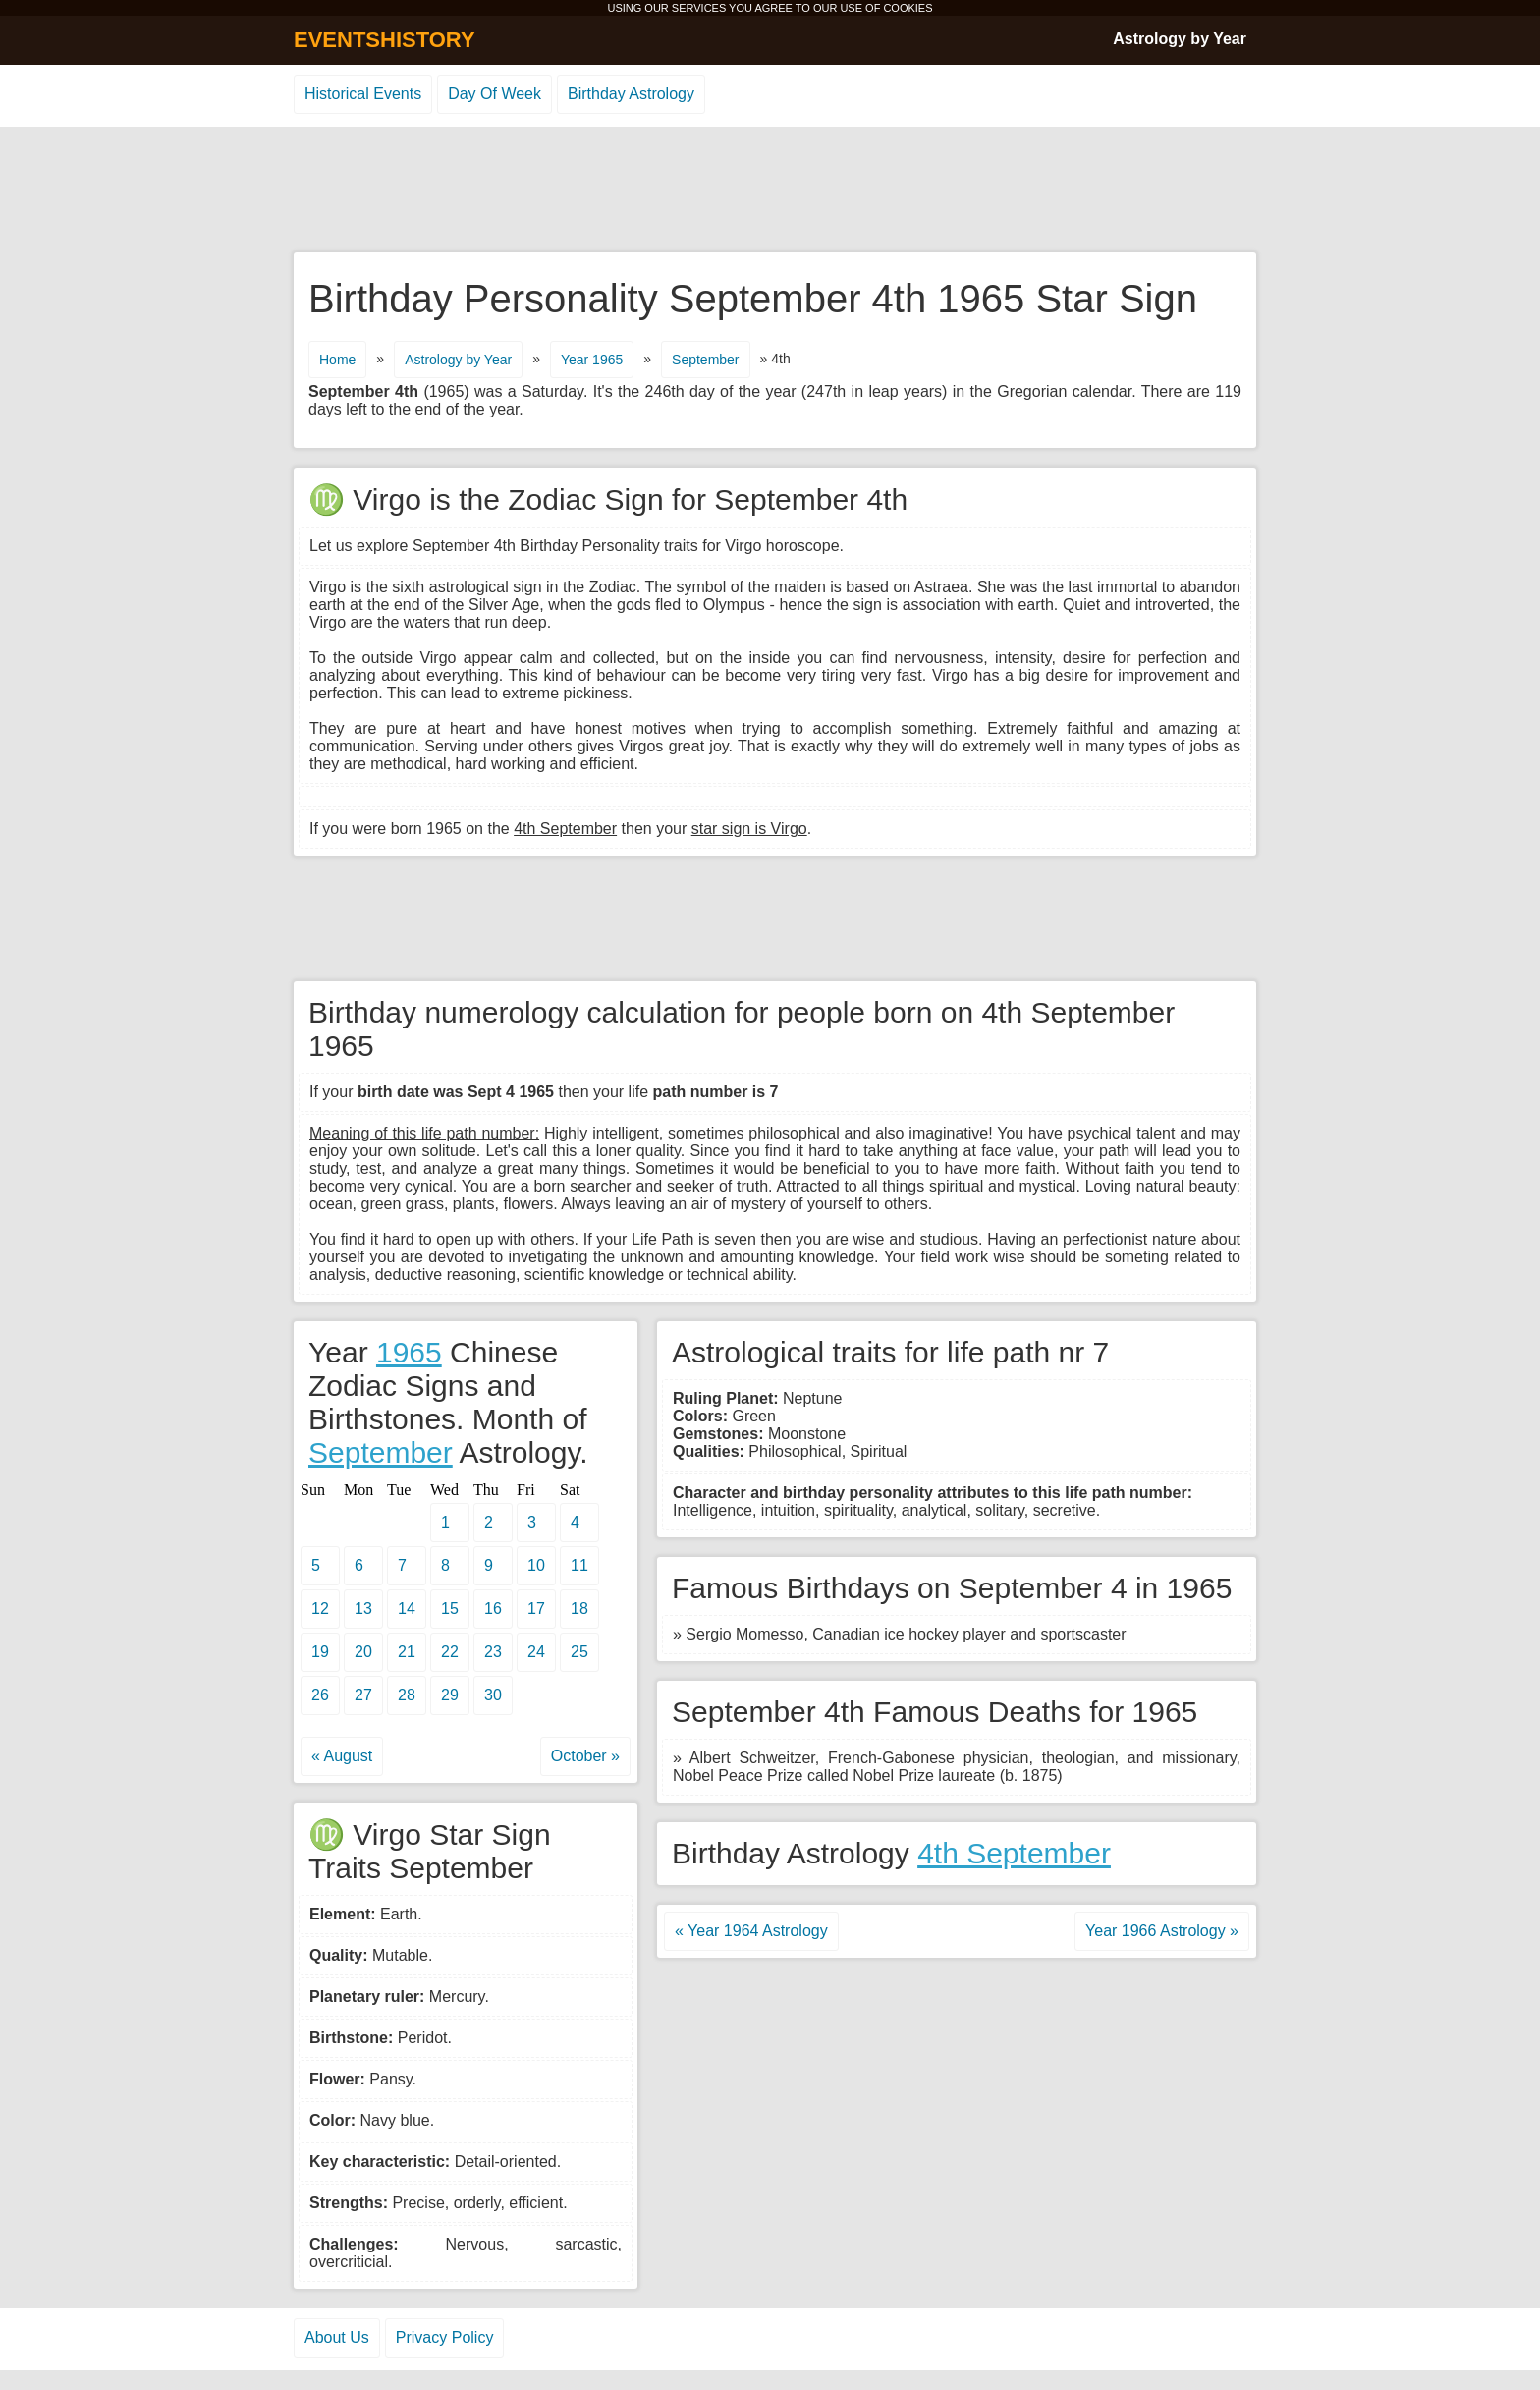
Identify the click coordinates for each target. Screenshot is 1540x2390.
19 (320, 1651)
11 (579, 1565)
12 (320, 1608)
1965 (409, 1352)
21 (406, 1651)
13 (363, 1608)
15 (450, 1608)
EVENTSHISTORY (384, 40)
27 (363, 1695)
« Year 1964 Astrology (751, 1930)
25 (579, 1651)
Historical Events (362, 93)
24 (536, 1651)
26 (320, 1695)
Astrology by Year (1179, 38)
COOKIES (907, 8)
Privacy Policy (445, 2337)
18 (579, 1608)
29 (450, 1695)
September (705, 359)
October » (585, 1756)
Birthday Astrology (631, 93)
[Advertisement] (770, 190)
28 (406, 1695)
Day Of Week (494, 93)
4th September (1014, 1853)
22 (450, 1651)
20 (363, 1651)
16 (493, 1608)
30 (493, 1695)
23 (493, 1651)
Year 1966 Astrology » (1161, 1930)
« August (341, 1756)
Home (337, 359)
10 (536, 1565)
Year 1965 (592, 359)
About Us (336, 2337)
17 (536, 1608)
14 (406, 1608)
